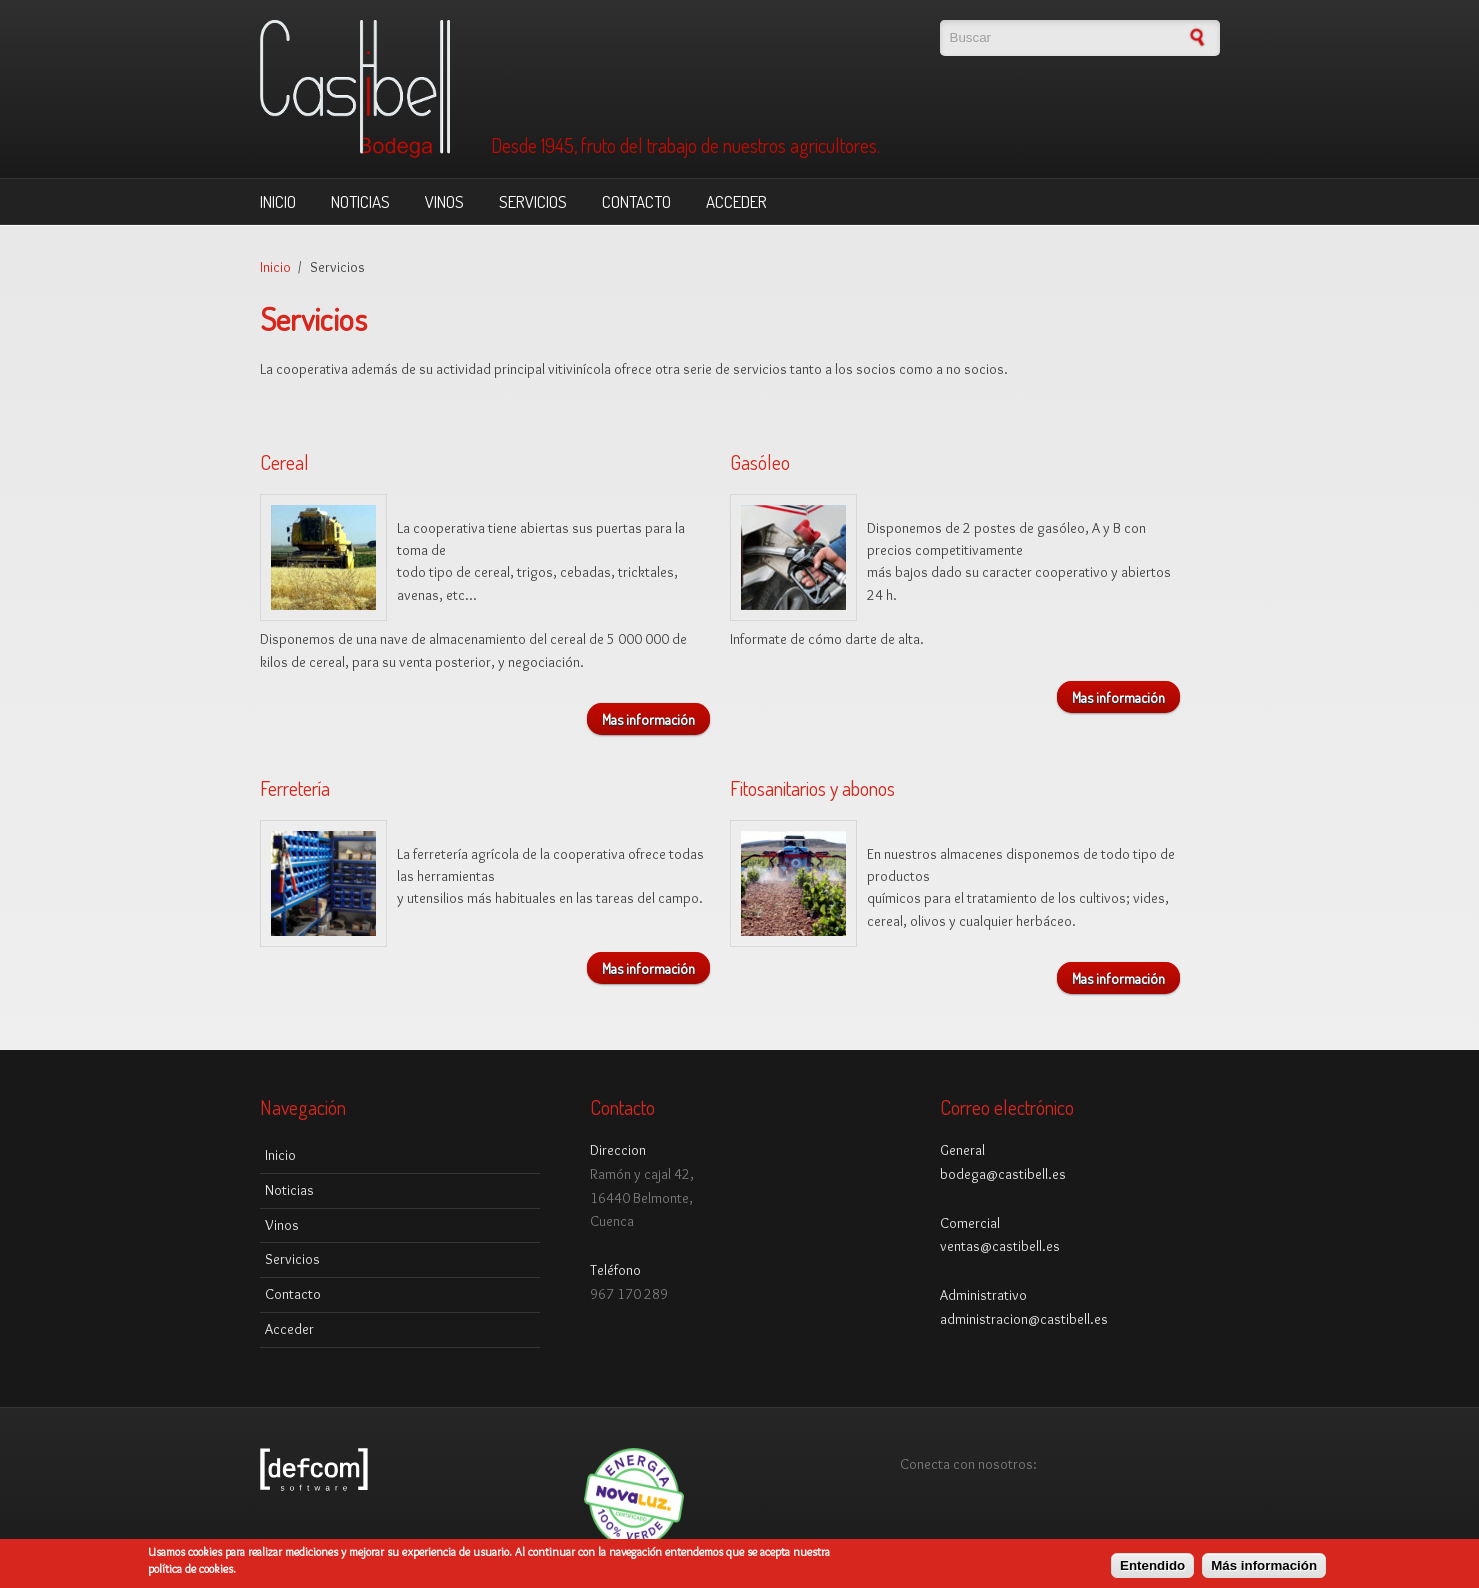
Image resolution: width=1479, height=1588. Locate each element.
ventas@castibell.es (1000, 1246)
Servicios (533, 201)
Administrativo (983, 1295)
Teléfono (615, 1270)
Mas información (648, 719)
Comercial (970, 1223)
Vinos (444, 201)
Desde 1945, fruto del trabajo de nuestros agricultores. (685, 146)
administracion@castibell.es (1024, 1319)
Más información (1264, 1567)
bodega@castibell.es (1003, 1174)
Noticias (360, 201)
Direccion (618, 1150)
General (962, 1150)
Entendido (1152, 1567)
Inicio (278, 201)
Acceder (736, 201)
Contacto (636, 201)
